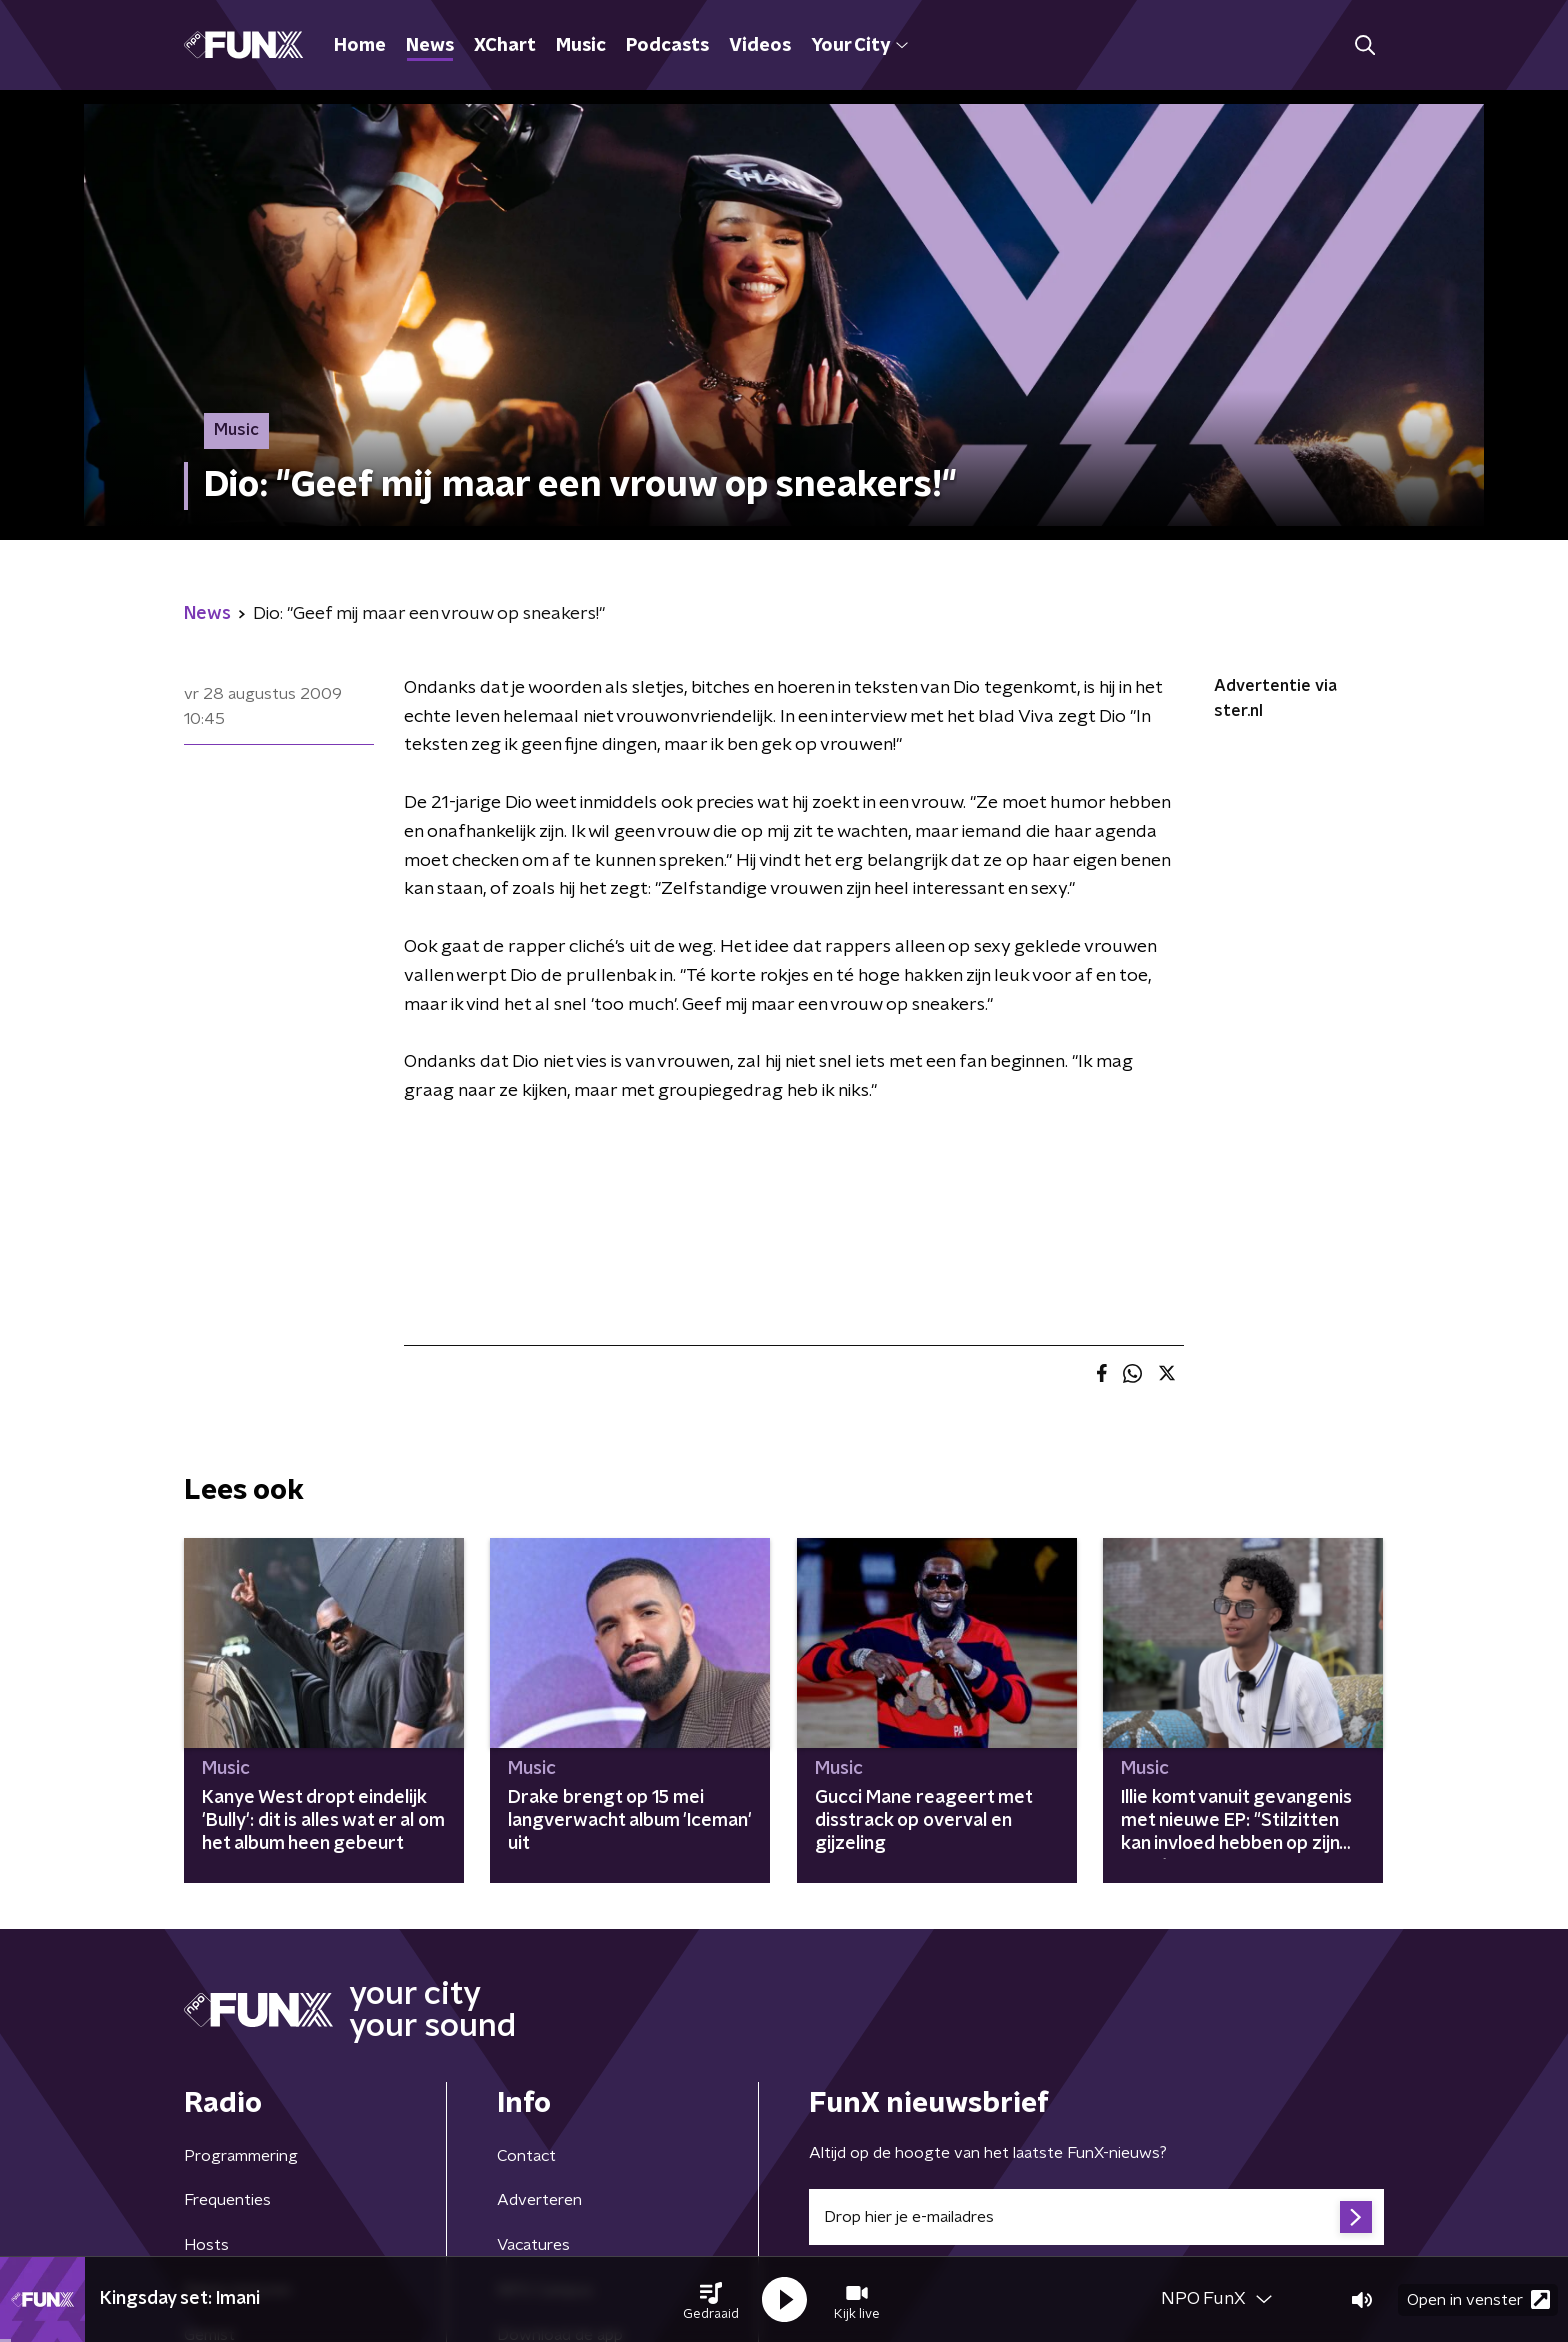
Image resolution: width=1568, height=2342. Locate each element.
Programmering (241, 2156)
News (430, 46)
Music (581, 46)
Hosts (206, 2245)
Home (360, 46)
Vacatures (533, 2245)
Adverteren (539, 2200)
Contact (526, 2156)
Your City (859, 46)
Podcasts (667, 46)
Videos (760, 46)
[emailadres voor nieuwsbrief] (1096, 2217)
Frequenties (227, 2200)
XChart (505, 46)
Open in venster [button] (1478, 2299)
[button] (711, 2300)
